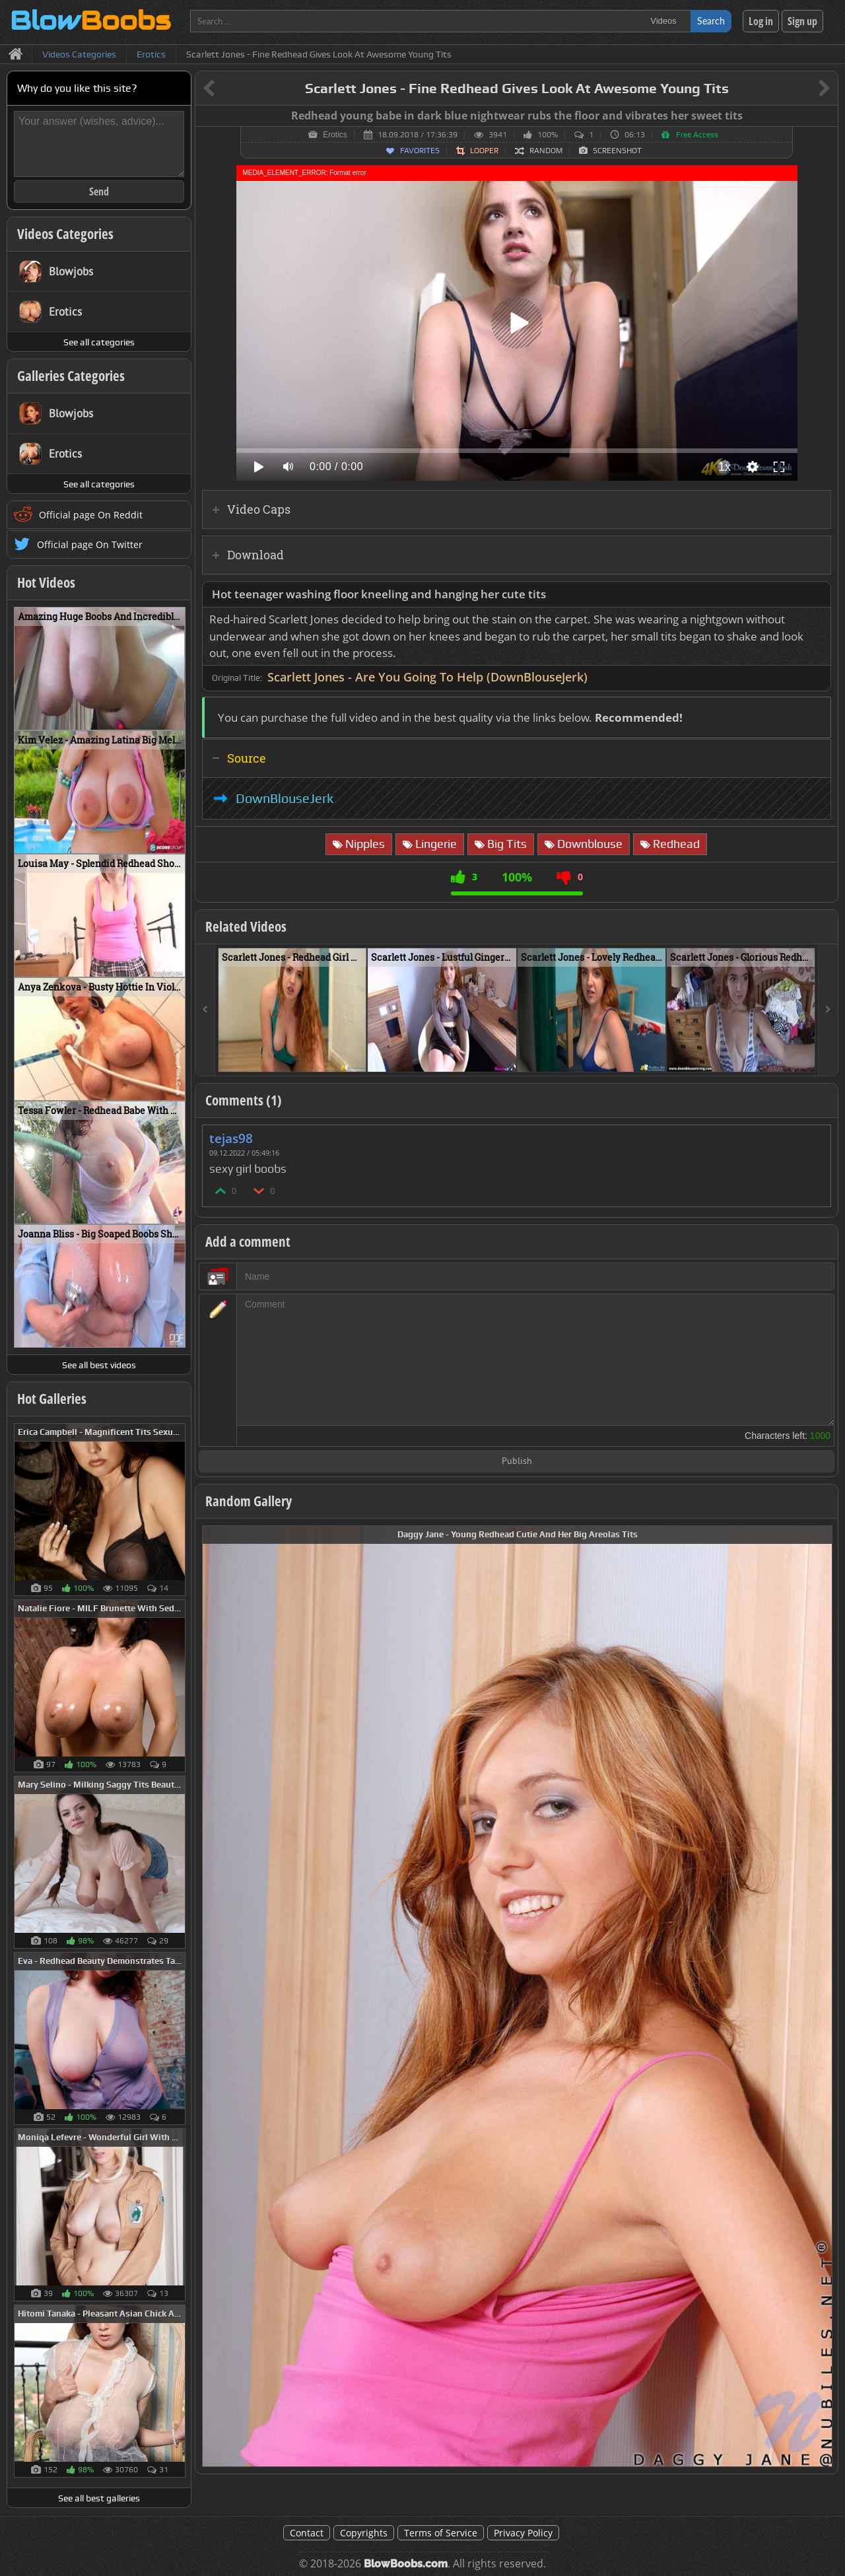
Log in (761, 21)
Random (545, 150)
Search (711, 20)
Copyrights (364, 2532)
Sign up (802, 21)
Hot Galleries (51, 1398)
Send (99, 191)
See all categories (99, 342)
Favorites (420, 150)
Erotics (335, 134)
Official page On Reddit (91, 514)
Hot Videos (46, 582)
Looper (484, 150)
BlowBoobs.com (406, 2564)
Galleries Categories (71, 375)
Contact (306, 2532)
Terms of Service (440, 2532)
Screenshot (617, 150)
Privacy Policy (523, 2532)
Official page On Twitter (90, 544)
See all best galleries (99, 2498)
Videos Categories (65, 234)
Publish (517, 1461)
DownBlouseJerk (284, 798)
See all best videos (99, 1365)
